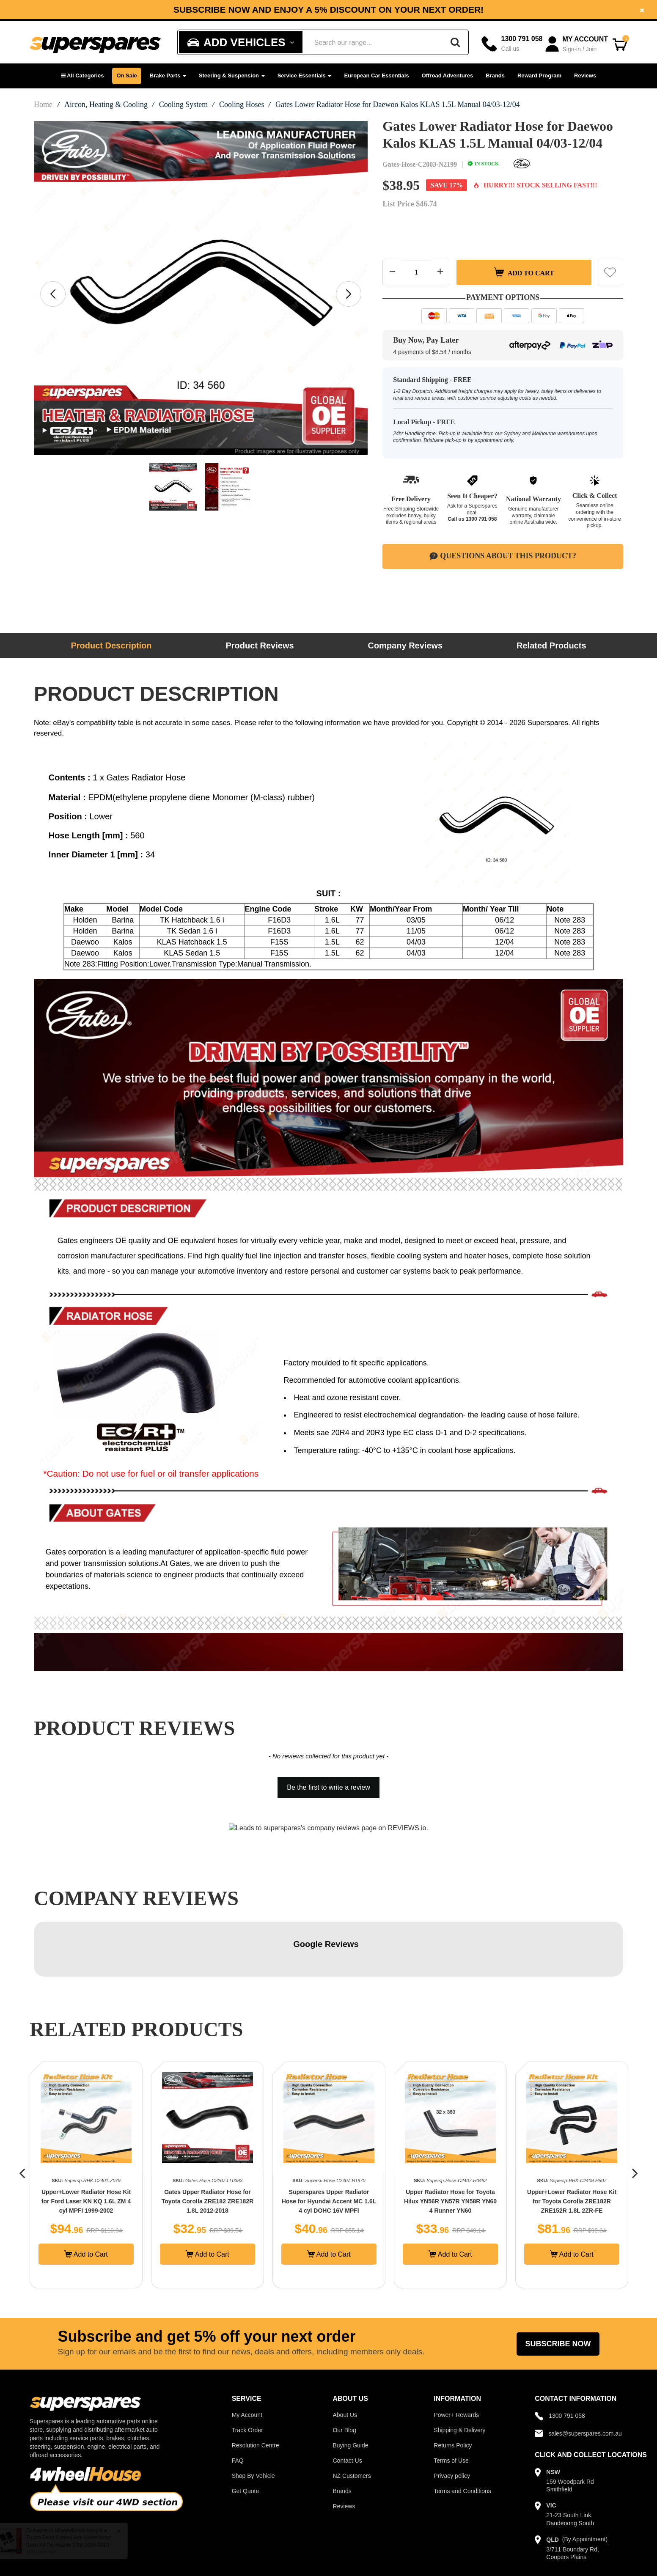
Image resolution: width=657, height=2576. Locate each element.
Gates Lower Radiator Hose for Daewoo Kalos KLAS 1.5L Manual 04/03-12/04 (397, 104)
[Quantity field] (416, 272)
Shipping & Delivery (459, 2375)
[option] (328, 9)
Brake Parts (168, 75)
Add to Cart (524, 272)
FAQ (238, 2405)
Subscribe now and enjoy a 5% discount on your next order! (328, 9)
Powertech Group (235, 2561)
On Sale (126, 75)
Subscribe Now (558, 2289)
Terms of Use (451, 2405)
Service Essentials (305, 75)
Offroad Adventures (447, 75)
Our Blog (344, 2375)
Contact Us (347, 2405)
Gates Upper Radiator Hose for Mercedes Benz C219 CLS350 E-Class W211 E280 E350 (86, 2146)
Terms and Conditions (462, 2436)
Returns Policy (453, 2390)
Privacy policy (452, 2420)
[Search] (455, 42)
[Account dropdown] (577, 44)
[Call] (512, 43)
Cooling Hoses (241, 104)
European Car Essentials (376, 75)
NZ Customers (352, 2420)
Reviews (585, 75)
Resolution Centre (255, 2390)
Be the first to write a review (328, 1787)
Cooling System (183, 104)
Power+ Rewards (456, 2359)
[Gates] (522, 163)
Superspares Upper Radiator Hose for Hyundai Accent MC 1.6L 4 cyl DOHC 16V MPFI (450, 2146)
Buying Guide (350, 2390)
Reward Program (539, 75)
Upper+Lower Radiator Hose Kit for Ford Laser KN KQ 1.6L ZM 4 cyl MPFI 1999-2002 (207, 2146)
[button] (82, 76)
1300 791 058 (481, 519)
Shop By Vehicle (253, 2420)
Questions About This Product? (502, 556)
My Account (247, 2359)
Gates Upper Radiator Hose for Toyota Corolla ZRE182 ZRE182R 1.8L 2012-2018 (329, 2146)
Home (43, 104)
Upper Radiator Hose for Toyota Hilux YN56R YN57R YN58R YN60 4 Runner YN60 (571, 2146)
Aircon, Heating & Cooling (106, 104)
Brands (495, 75)
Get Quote (245, 2436)
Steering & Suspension (232, 75)
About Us (345, 2359)
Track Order (247, 2375)
